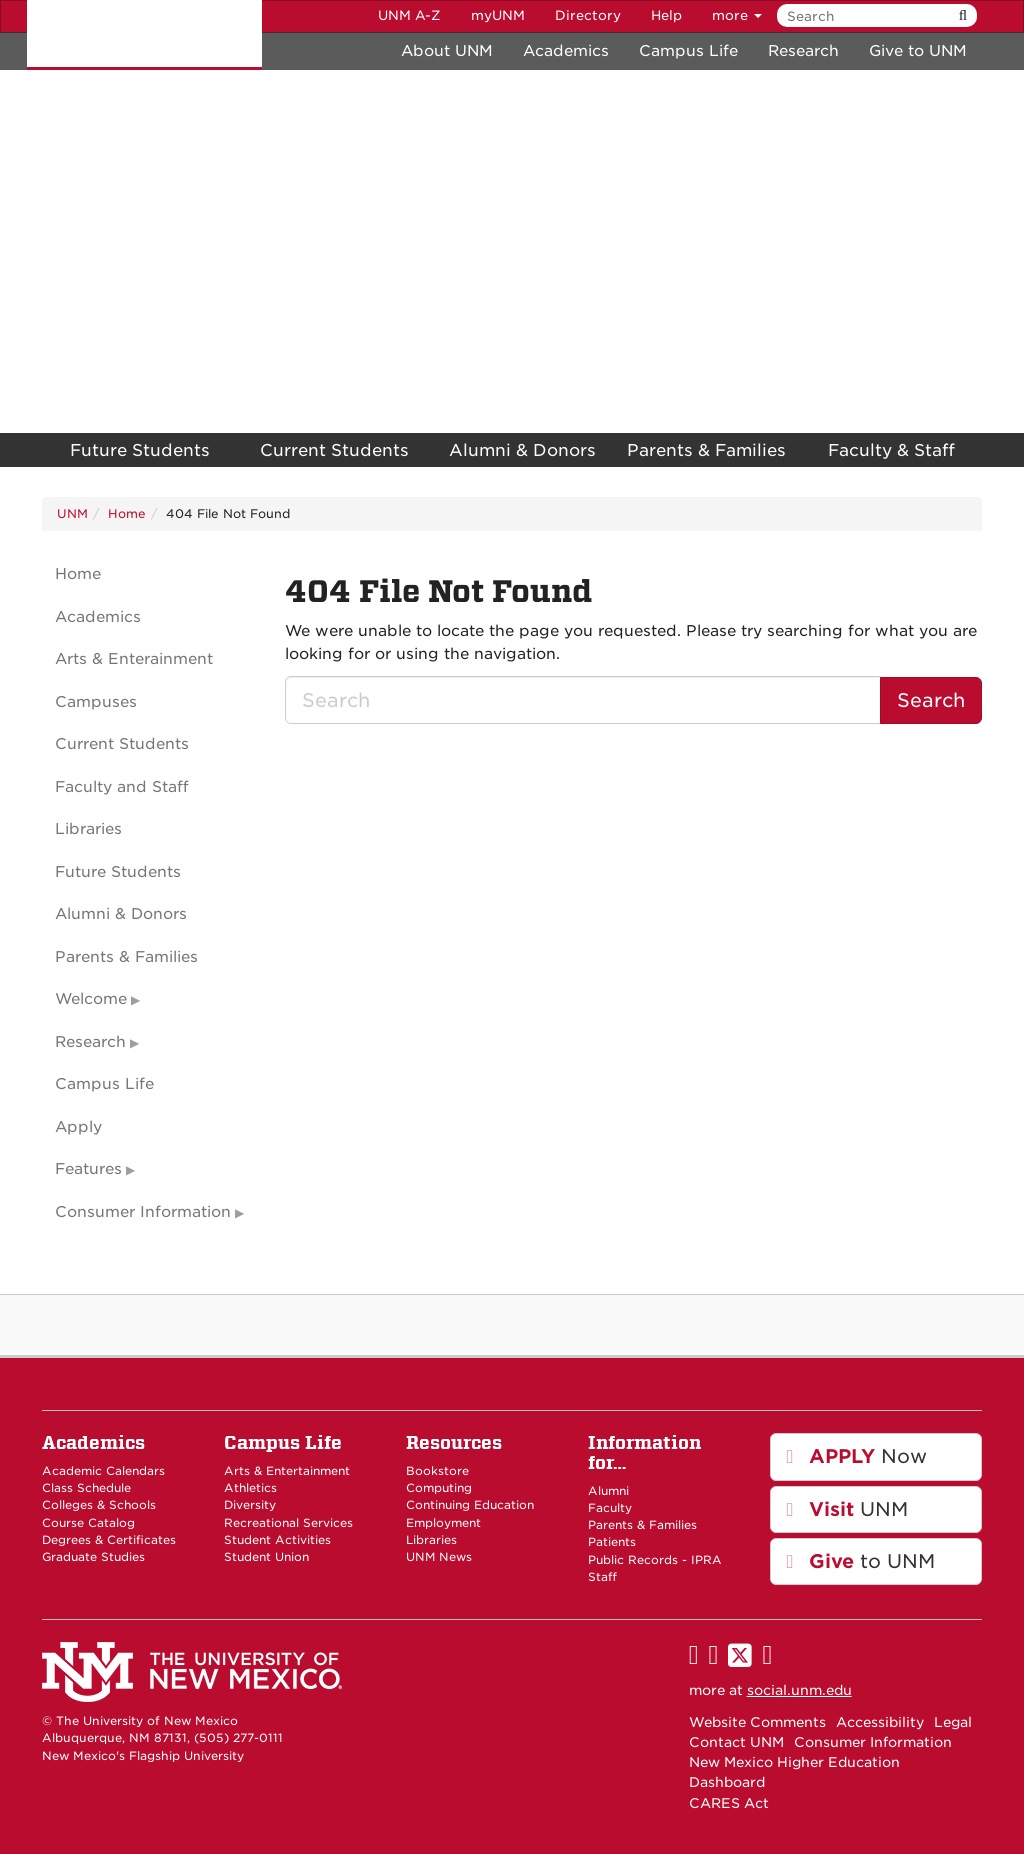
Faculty (610, 1508)
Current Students (334, 450)
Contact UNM (736, 1742)
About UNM (447, 51)
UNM (72, 513)
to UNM (861, 1561)
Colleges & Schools (99, 1505)
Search (931, 700)
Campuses (96, 702)
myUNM (498, 15)
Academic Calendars (103, 1471)
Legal (953, 1722)
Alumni (608, 1491)
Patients (612, 1542)
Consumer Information (143, 1212)
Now (857, 1456)
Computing (439, 1488)
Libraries (88, 829)
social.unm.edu (799, 1690)
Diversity (250, 1505)
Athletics (250, 1488)
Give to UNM (918, 51)
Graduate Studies (93, 1557)
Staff (602, 1577)
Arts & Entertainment (287, 1471)
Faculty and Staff (122, 787)
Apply (78, 1127)
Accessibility (880, 1722)
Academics (566, 51)
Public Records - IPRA (655, 1560)
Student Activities (277, 1540)
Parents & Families (706, 450)
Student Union (266, 1557)
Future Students (140, 450)
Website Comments (757, 1722)
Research (803, 51)
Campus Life (688, 51)
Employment (443, 1523)
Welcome (91, 999)
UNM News (439, 1557)
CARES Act (729, 1803)
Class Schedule (86, 1488)
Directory (588, 15)
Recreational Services (288, 1523)
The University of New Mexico (144, 35)
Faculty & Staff (891, 450)
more (737, 15)
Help (666, 15)
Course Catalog (88, 1523)
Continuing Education (470, 1505)
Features (88, 1169)
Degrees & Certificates (109, 1540)
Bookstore (437, 1471)
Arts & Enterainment (134, 659)
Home (127, 513)
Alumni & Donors (522, 450)
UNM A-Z (409, 15)
